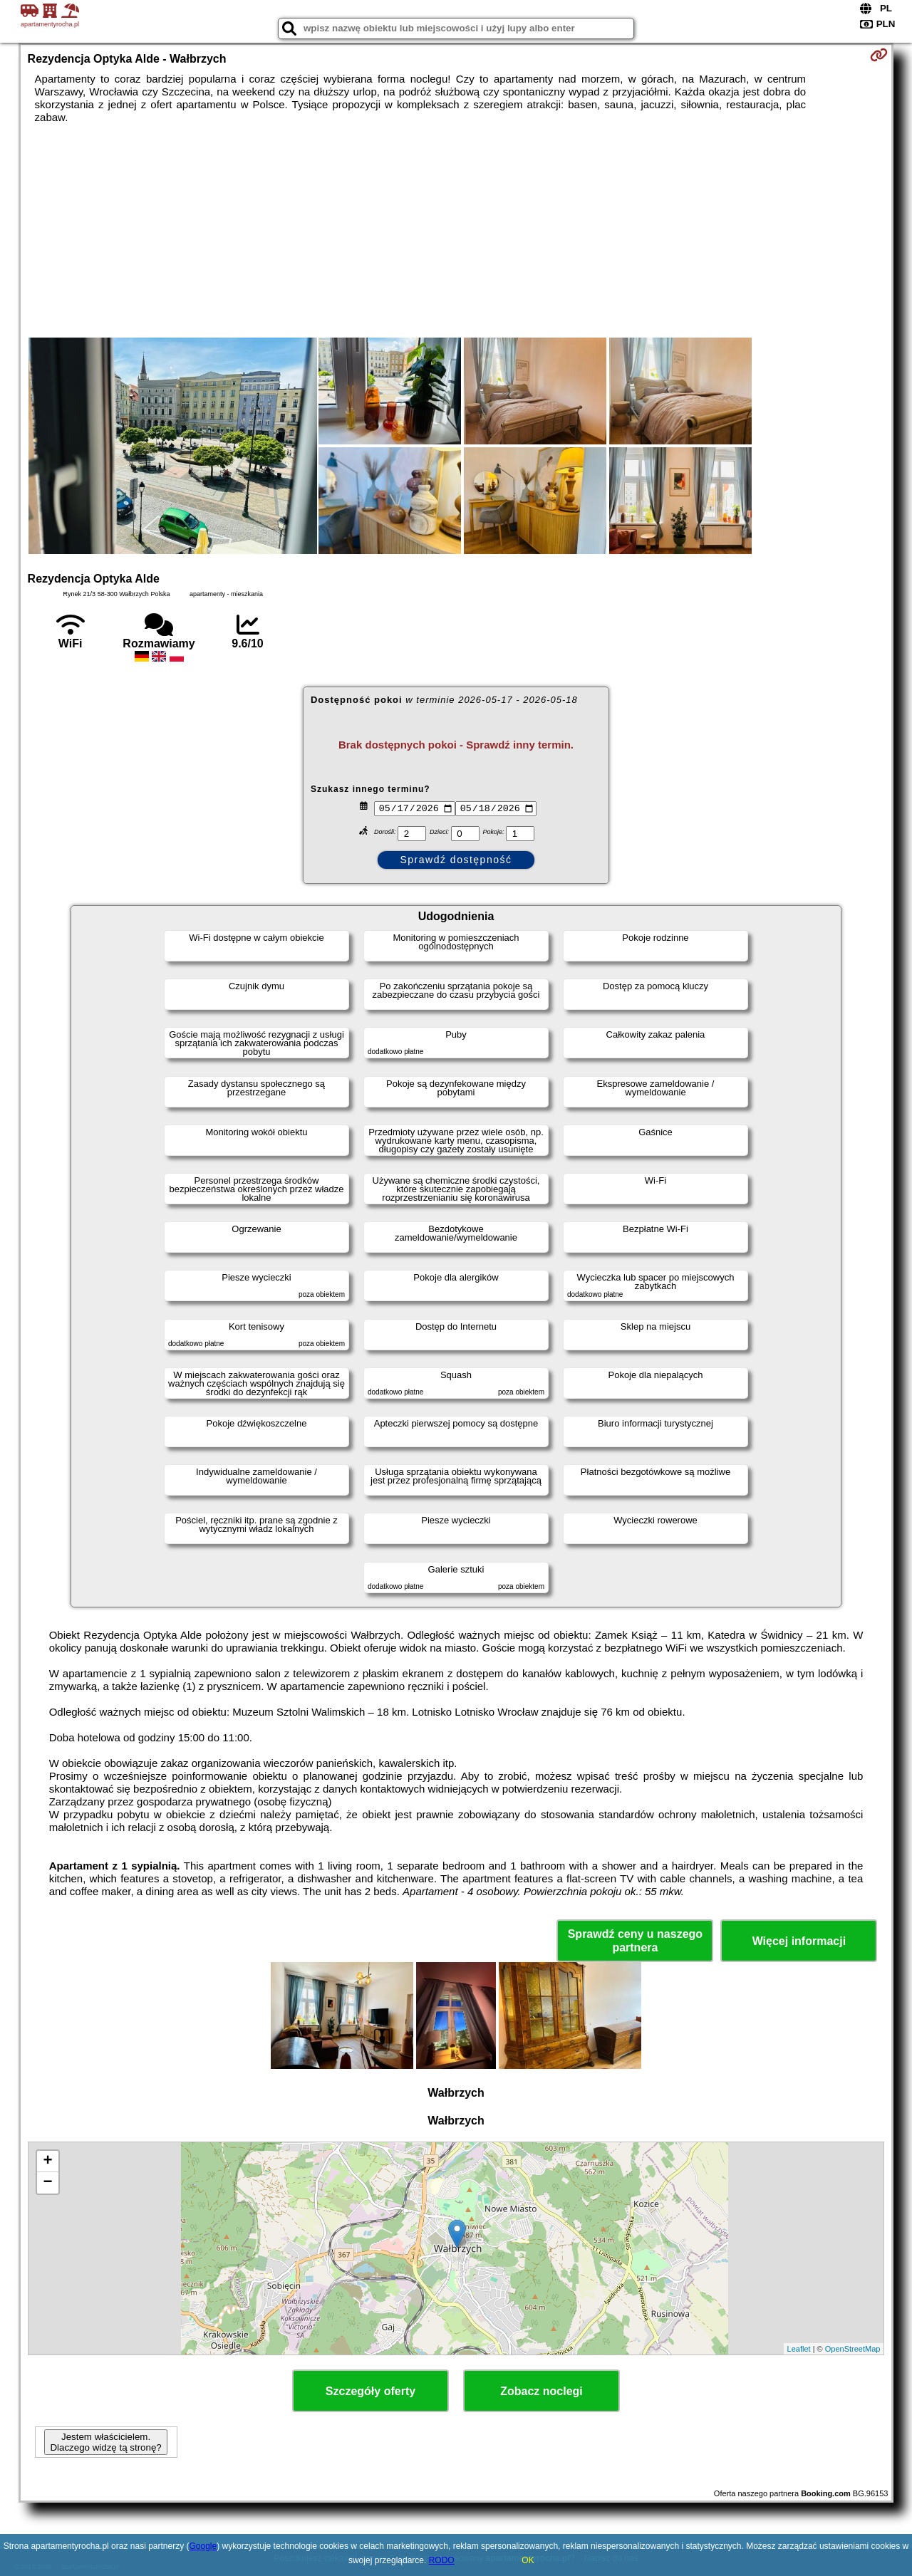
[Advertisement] (456, 230)
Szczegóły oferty (370, 2391)
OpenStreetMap (853, 2349)
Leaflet (799, 2349)
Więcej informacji (799, 1941)
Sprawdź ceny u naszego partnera (635, 1941)
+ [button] (47, 2161)
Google (203, 2546)
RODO (442, 2560)
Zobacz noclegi (541, 2391)
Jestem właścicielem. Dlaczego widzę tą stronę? (105, 2442)
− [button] (47, 2183)
